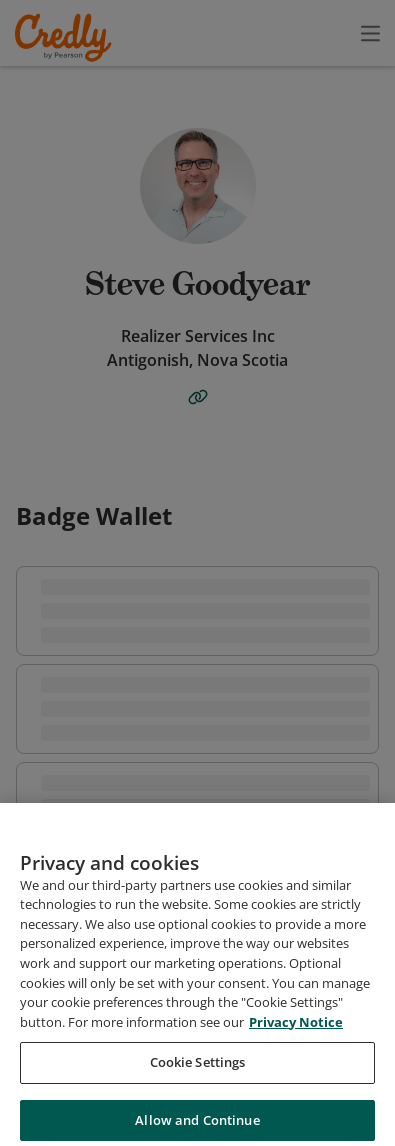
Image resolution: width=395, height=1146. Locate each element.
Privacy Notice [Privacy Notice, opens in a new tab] (296, 1040)
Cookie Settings (198, 1080)
